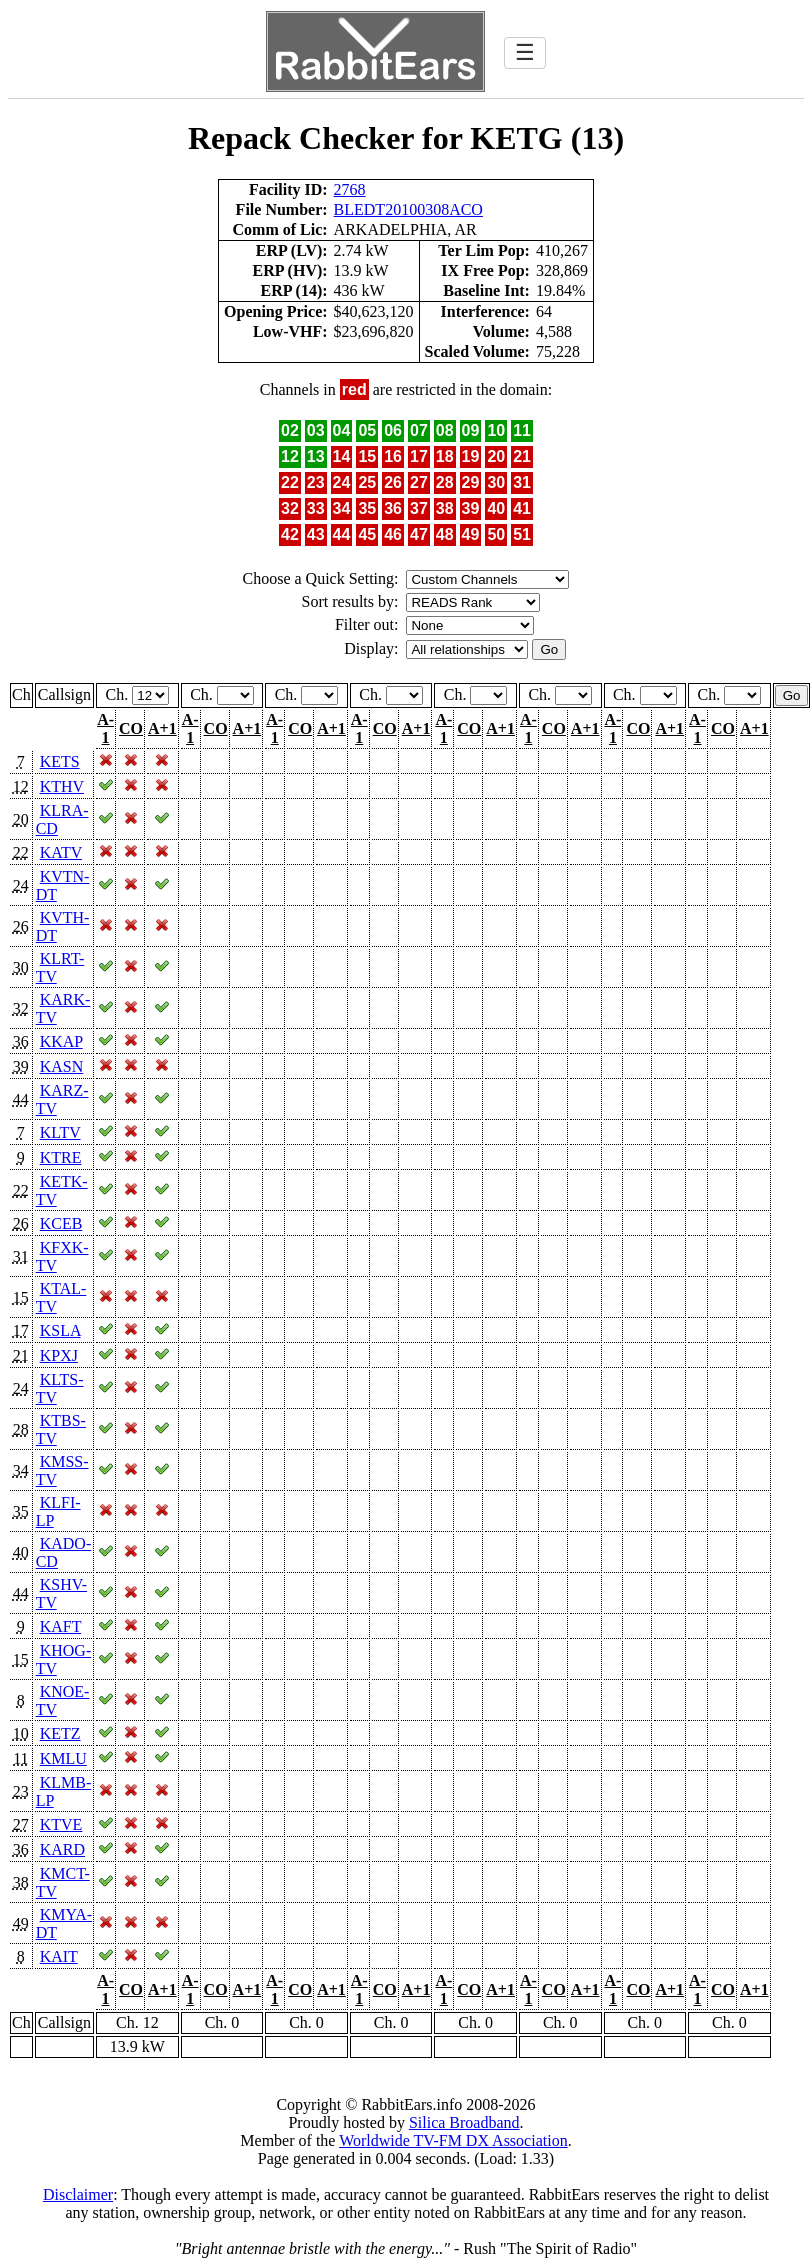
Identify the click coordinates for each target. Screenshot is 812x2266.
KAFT (61, 1626)
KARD (62, 1849)
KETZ (60, 1733)
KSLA (60, 1330)
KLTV (60, 1132)
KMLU (63, 1758)
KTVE (61, 1824)
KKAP (61, 1041)
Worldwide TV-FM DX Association (453, 2140)
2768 (350, 189)
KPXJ (59, 1355)
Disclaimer (78, 2194)
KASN (62, 1066)
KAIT (59, 1956)
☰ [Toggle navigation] (525, 52)
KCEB (61, 1223)
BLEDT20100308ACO (408, 209)
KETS (60, 761)
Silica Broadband (464, 2122)
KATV (61, 852)
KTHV (62, 786)
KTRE (61, 1157)
